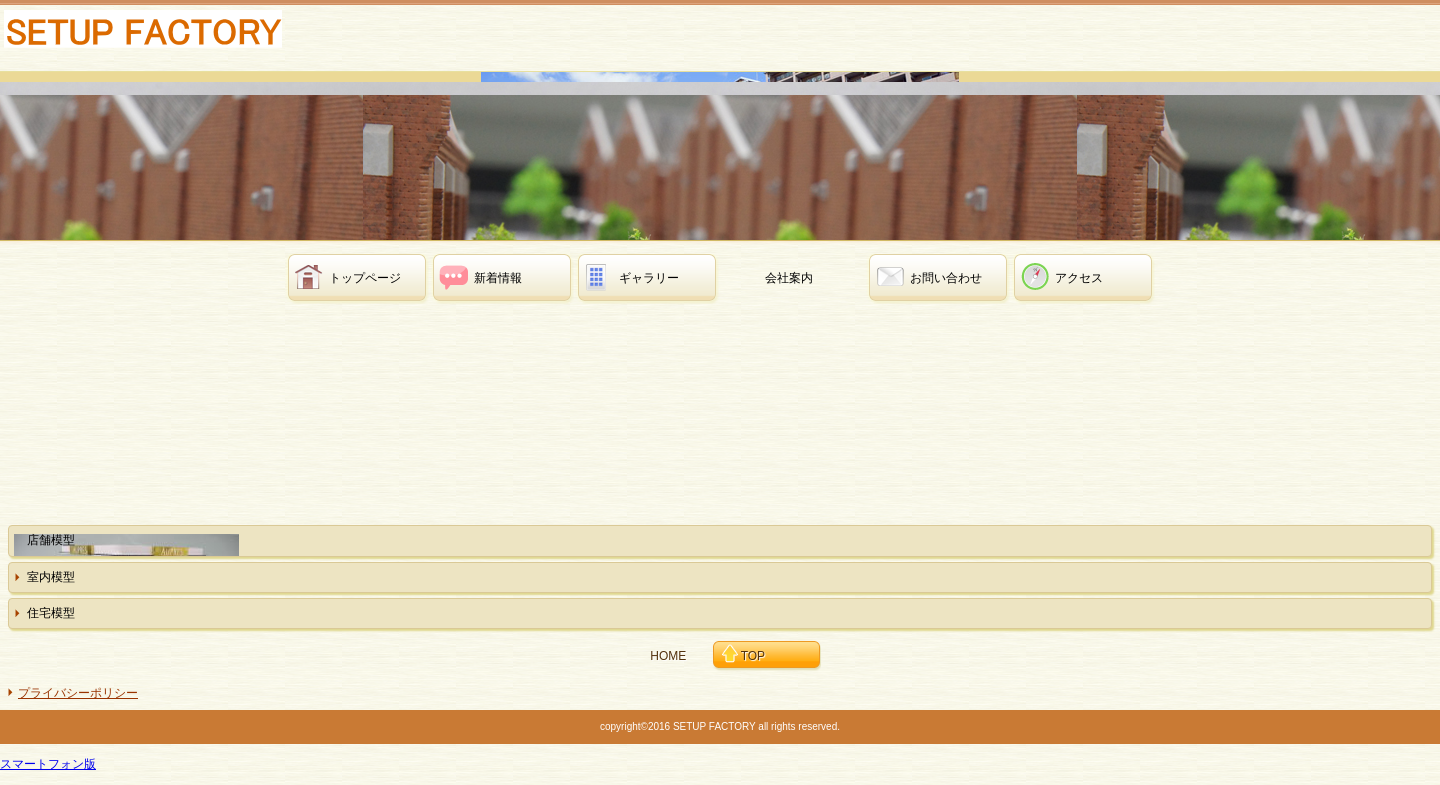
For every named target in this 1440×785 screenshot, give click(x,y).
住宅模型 (51, 613)
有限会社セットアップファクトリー (159, 36)
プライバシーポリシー (78, 693)
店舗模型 (51, 540)
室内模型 (51, 577)
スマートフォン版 (48, 764)
